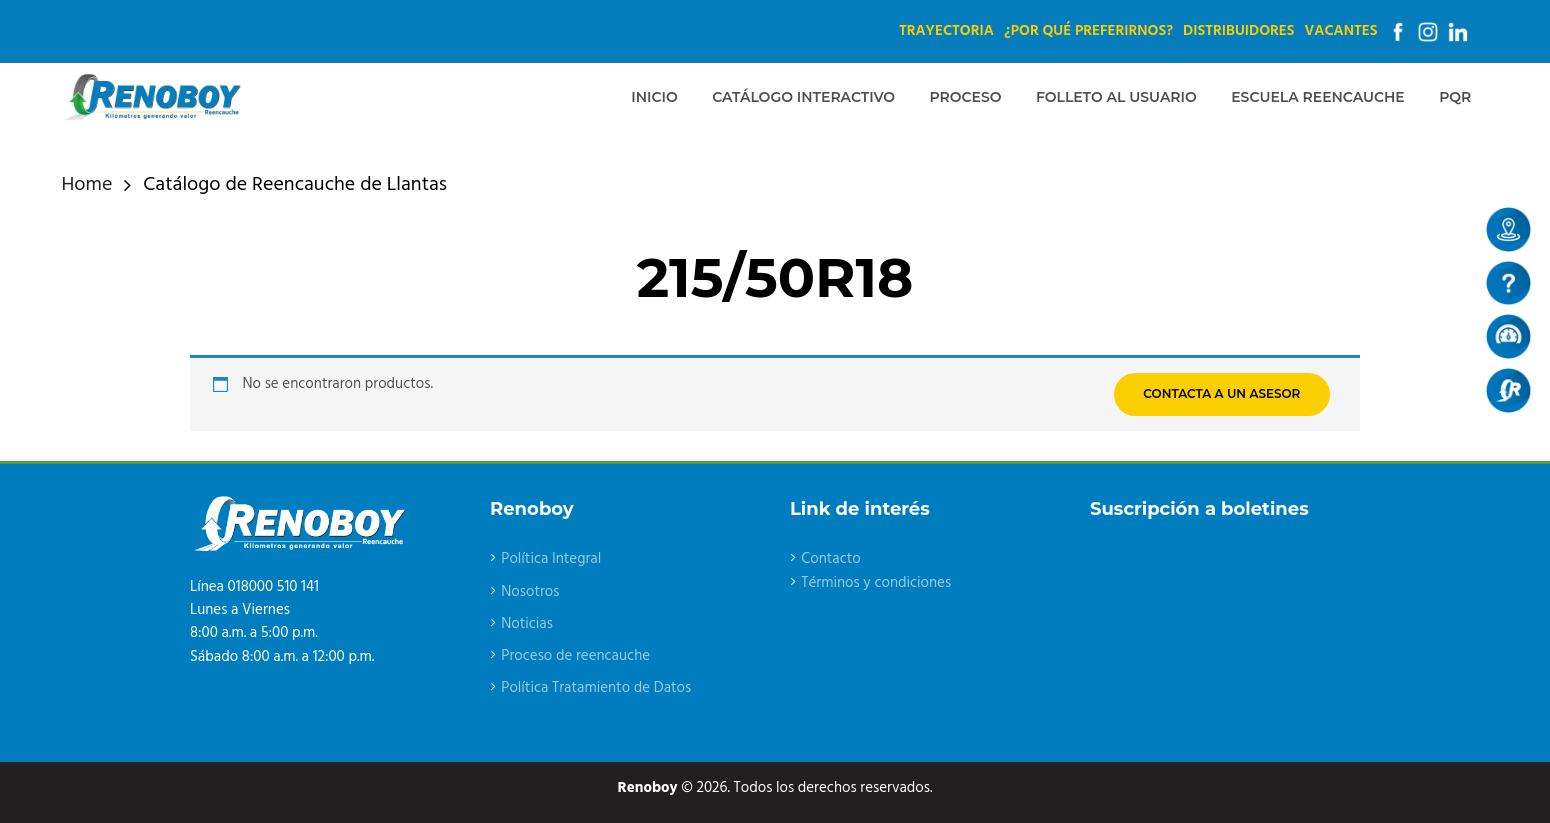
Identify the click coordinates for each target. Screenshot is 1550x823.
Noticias (527, 624)
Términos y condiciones (876, 583)
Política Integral (551, 559)
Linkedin (1458, 32)
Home (87, 185)
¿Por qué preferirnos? (1088, 31)
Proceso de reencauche (575, 656)
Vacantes (1341, 31)
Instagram (1428, 32)
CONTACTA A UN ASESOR (1221, 393)
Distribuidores (1238, 31)
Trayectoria (946, 31)
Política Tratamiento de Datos (596, 688)
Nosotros (530, 592)
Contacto (831, 559)
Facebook (1398, 32)
